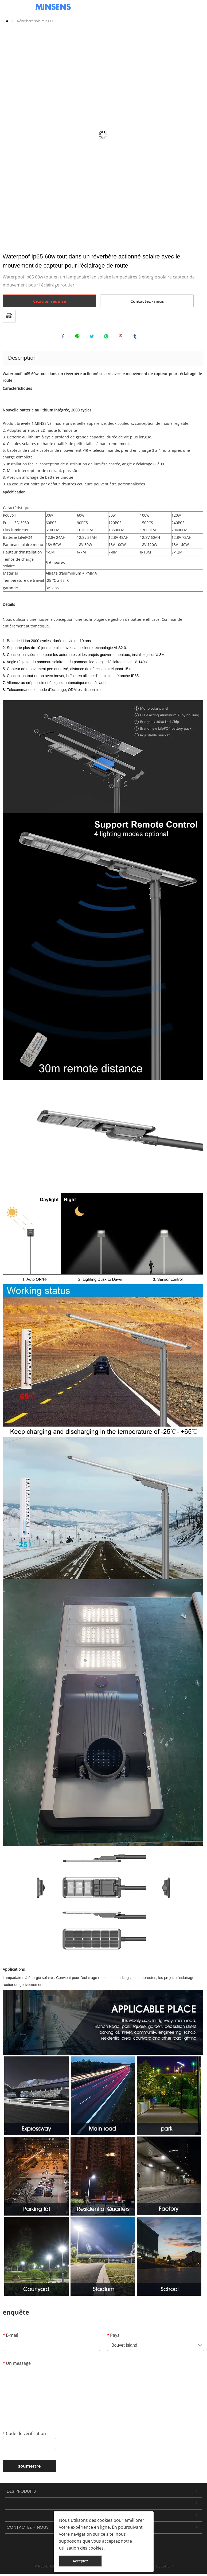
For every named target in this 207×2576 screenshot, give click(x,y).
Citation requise (49, 301)
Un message (17, 2365)
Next (196, 135)
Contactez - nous (147, 301)
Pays (113, 2337)
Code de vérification (24, 2435)
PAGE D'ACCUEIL (7, 21)
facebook (64, 337)
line (79, 337)
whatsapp (107, 337)
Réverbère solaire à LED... (36, 20)
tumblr (136, 337)
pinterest (122, 337)
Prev (9, 135)
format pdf (9, 316)
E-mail (10, 2337)
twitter (93, 337)
